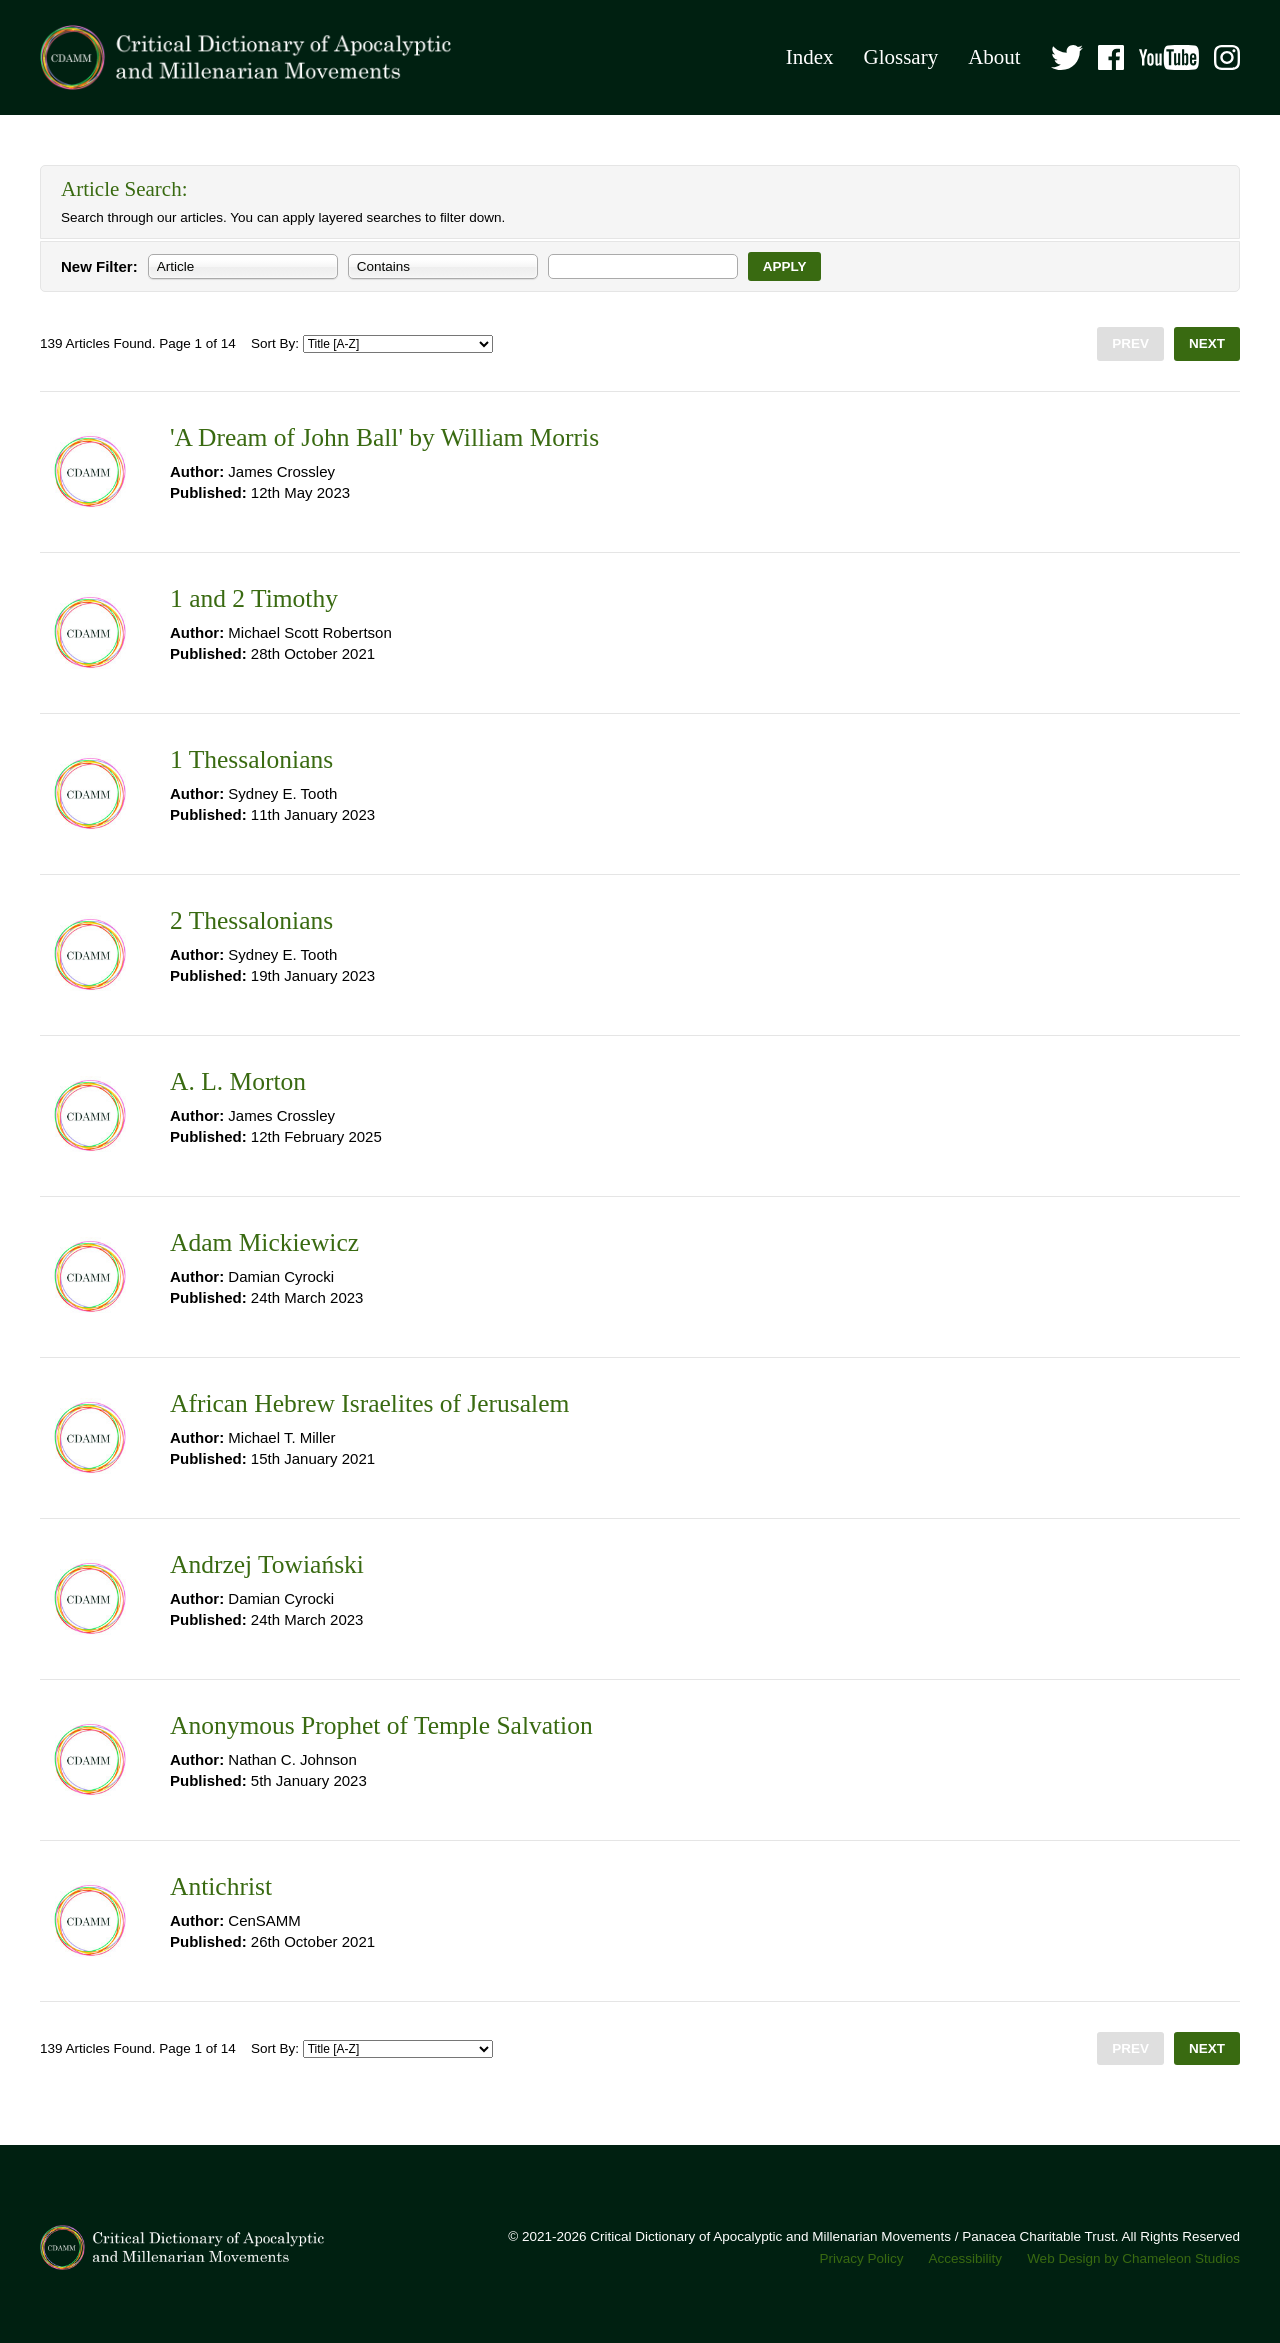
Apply (785, 266)
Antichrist (221, 1886)
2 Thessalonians (251, 920)
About (994, 57)
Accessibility (966, 2258)
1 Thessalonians (251, 759)
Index (810, 57)
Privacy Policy (862, 2258)
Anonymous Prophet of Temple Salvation (381, 1725)
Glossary (900, 57)
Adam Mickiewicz (264, 1242)
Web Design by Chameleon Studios (1133, 2258)
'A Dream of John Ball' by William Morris (384, 437)
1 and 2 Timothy (254, 598)
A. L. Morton (238, 1081)
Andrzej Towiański (267, 1564)
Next (1207, 343)
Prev (1130, 343)
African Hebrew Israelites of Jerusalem (369, 1403)
